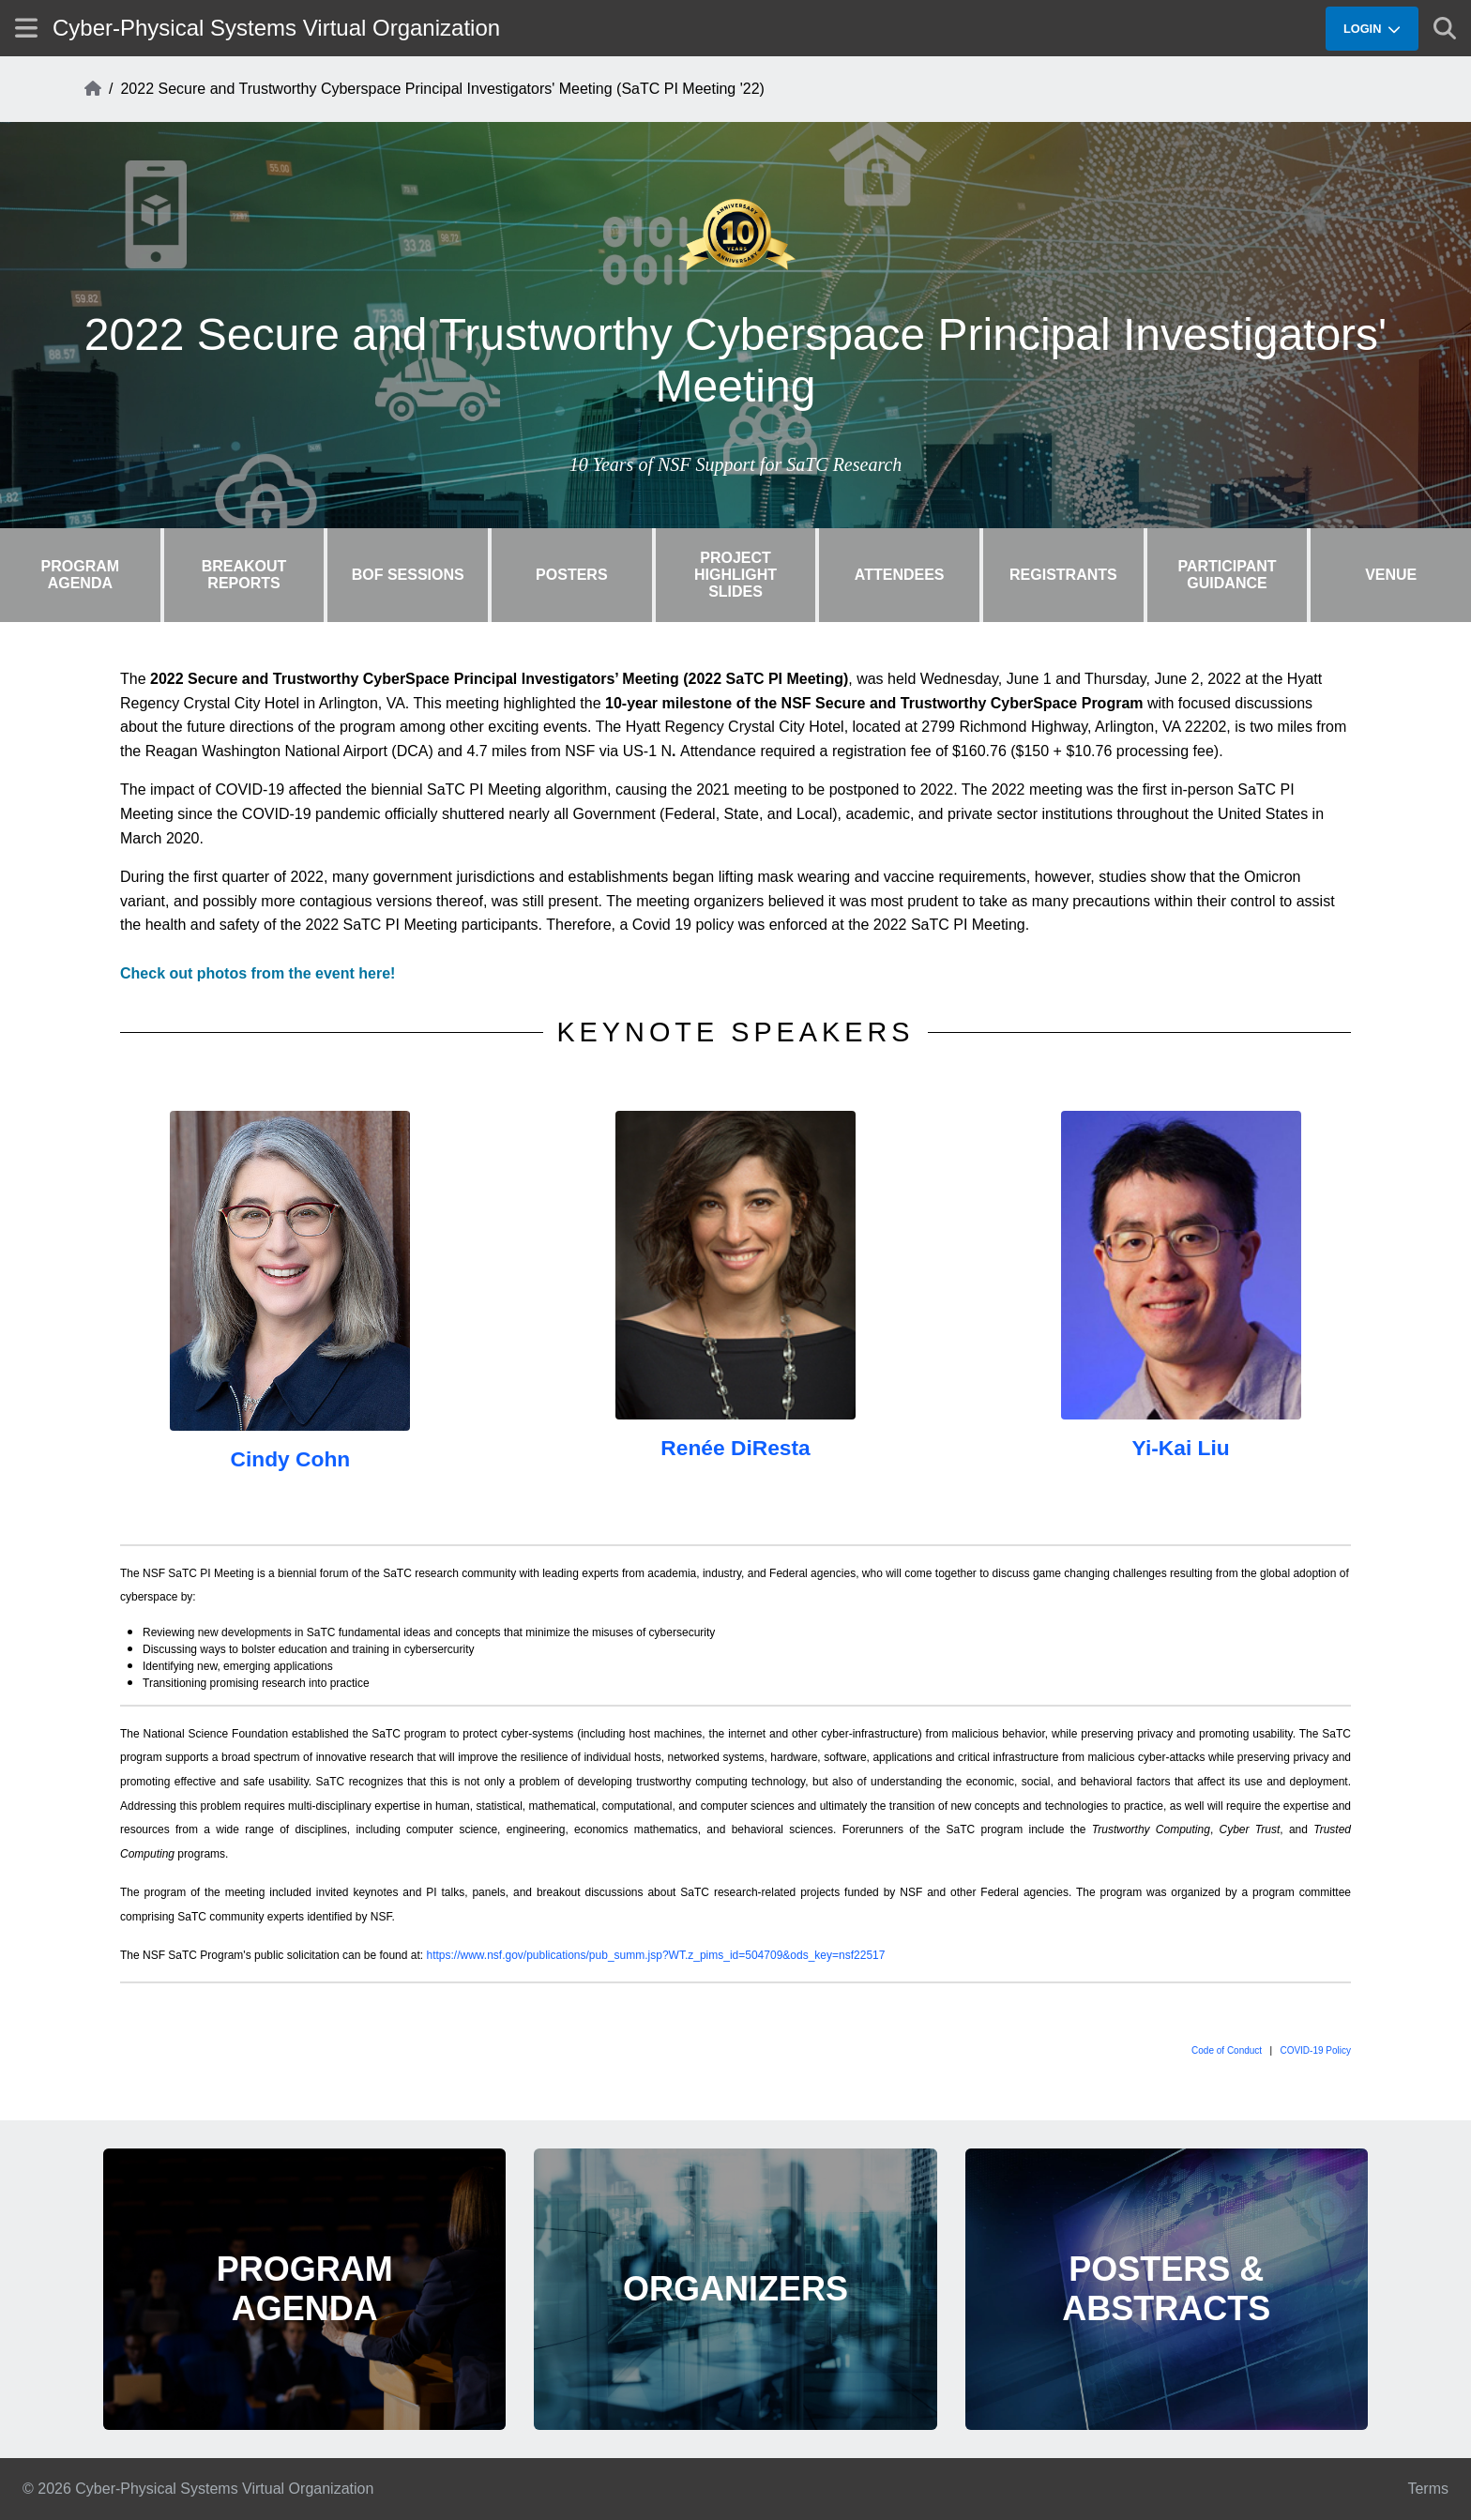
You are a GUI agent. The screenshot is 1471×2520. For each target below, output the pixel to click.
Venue (1391, 575)
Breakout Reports (244, 574)
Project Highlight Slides (735, 575)
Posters (571, 575)
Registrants (1063, 575)
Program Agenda (80, 574)
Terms (1427, 2489)
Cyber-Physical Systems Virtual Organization (276, 27)
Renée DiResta (735, 1447)
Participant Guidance (1226, 574)
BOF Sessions (408, 575)
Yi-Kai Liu (1181, 1447)
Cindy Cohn (290, 1459)
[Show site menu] (26, 27)
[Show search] (1444, 28)
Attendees (900, 575)
